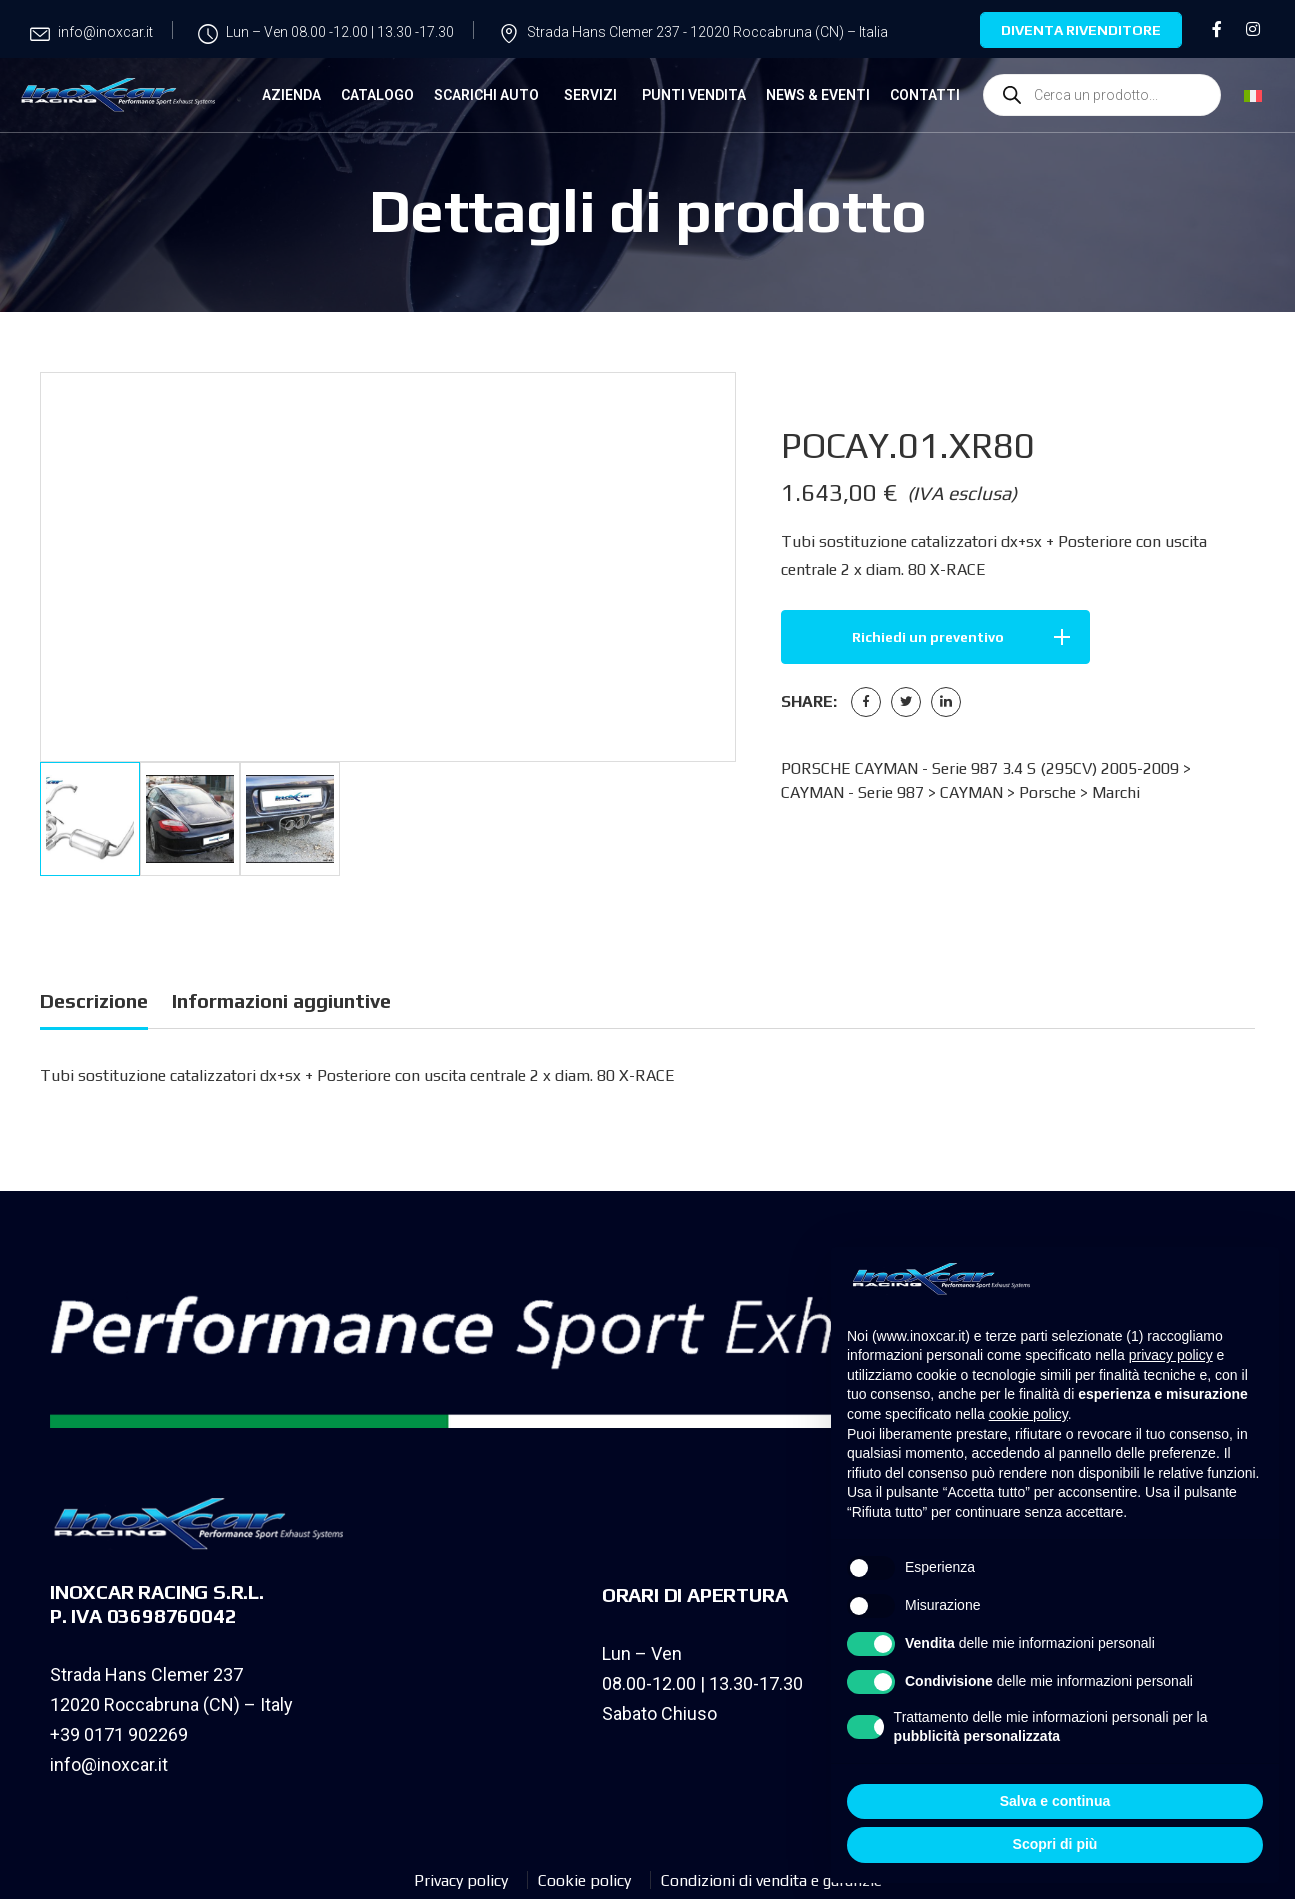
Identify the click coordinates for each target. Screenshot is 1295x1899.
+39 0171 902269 (119, 1734)
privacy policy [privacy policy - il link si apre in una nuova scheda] (1171, 1355)
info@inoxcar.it (109, 1764)
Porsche (1047, 792)
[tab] (94, 1004)
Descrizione (94, 1000)
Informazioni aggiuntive (281, 1000)
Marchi (1116, 792)
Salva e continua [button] (1055, 1801)
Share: (809, 701)
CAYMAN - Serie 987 (852, 792)
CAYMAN (971, 792)
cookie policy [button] (1028, 1414)
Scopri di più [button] (1055, 1844)
